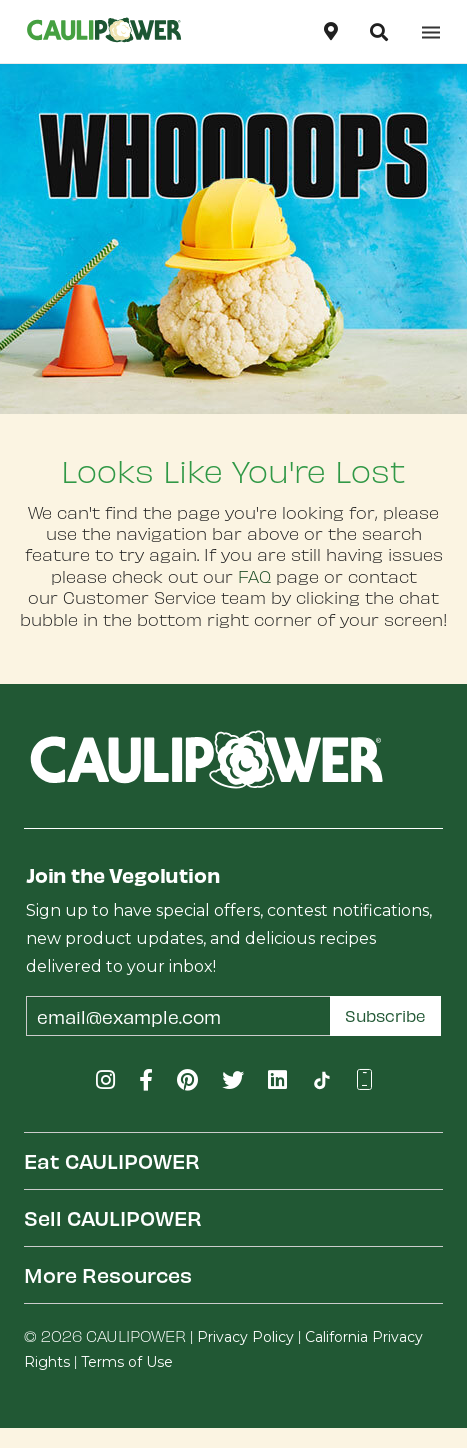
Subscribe (385, 1015)
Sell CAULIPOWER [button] (113, 1217)
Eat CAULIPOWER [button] (112, 1160)
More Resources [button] (108, 1274)
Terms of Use (127, 1362)
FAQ (254, 576)
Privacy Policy (245, 1337)
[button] (379, 32)
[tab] (233, 1160)
